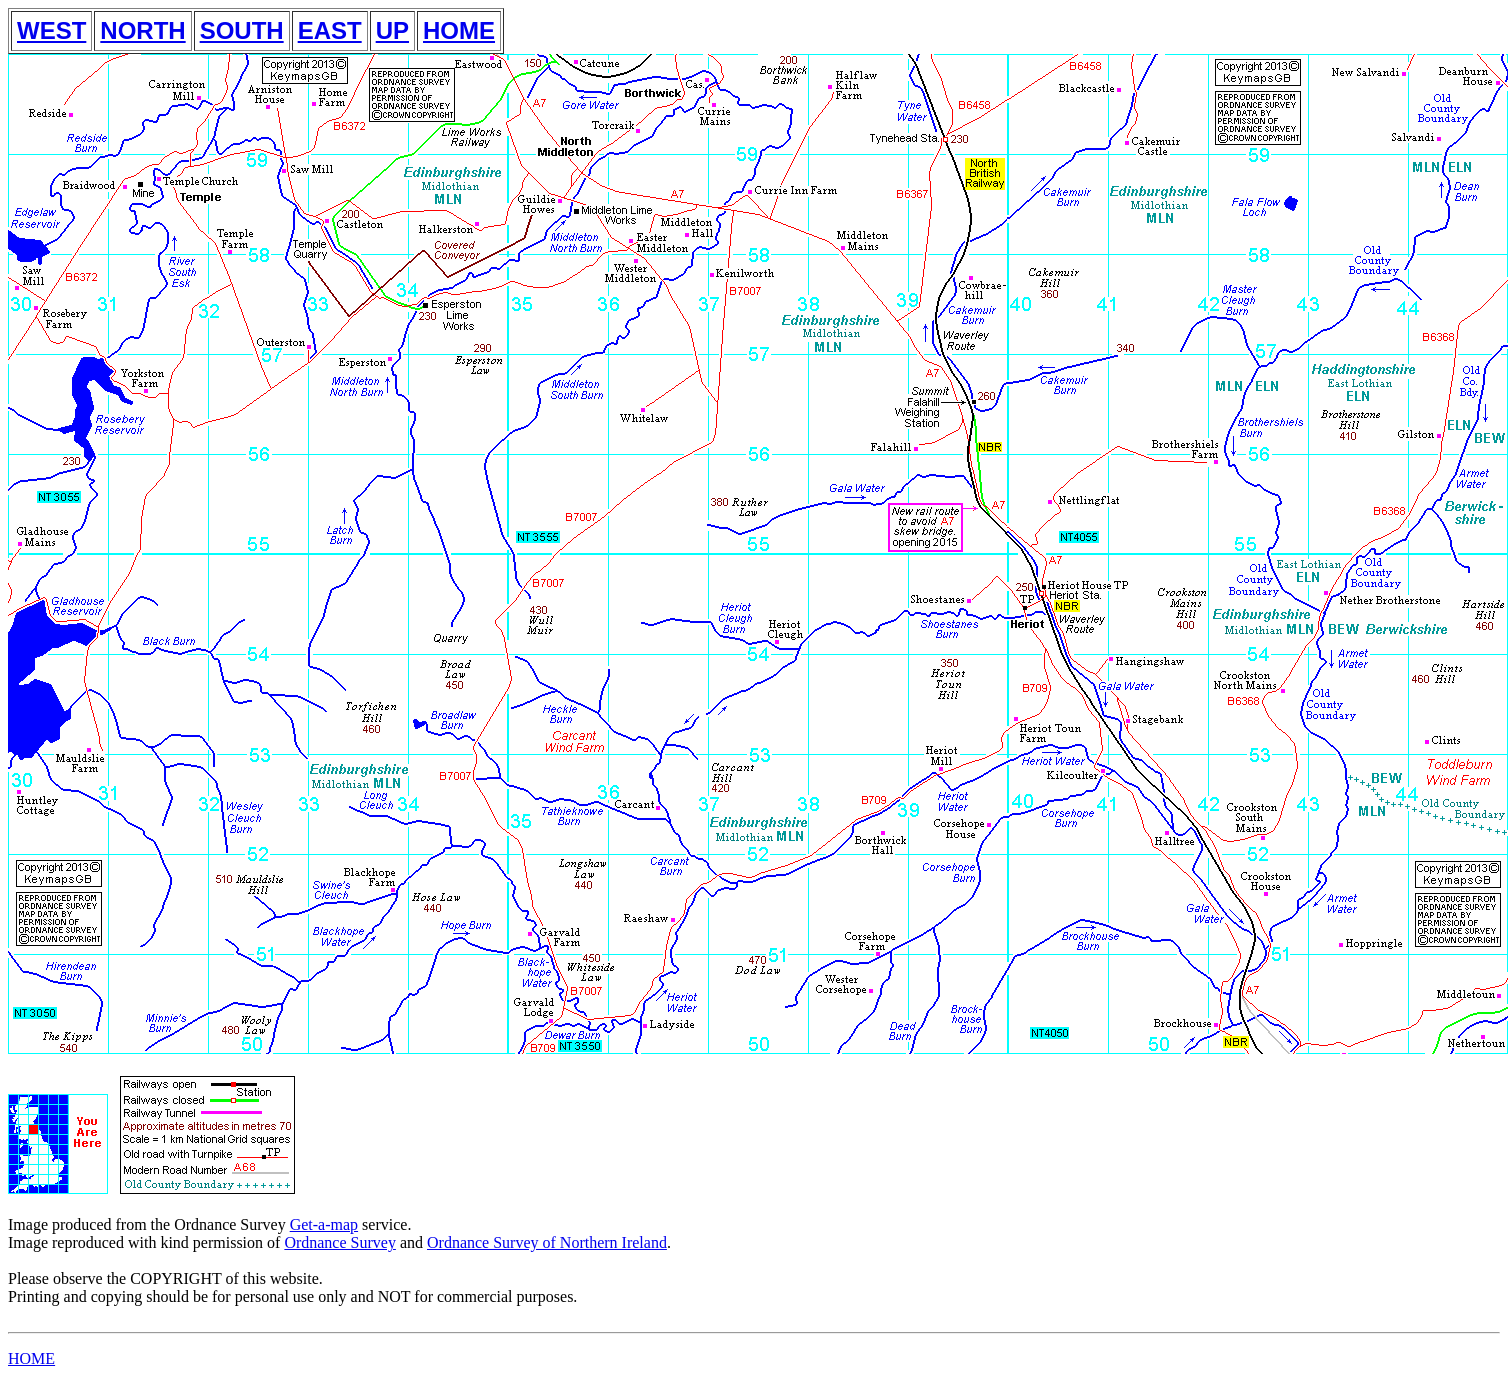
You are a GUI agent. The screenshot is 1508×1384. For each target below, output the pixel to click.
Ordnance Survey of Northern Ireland (547, 1242)
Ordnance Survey (340, 1242)
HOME (459, 30)
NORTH (142, 30)
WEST (51, 30)
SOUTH (242, 30)
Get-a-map (324, 1224)
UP (392, 30)
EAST (330, 30)
